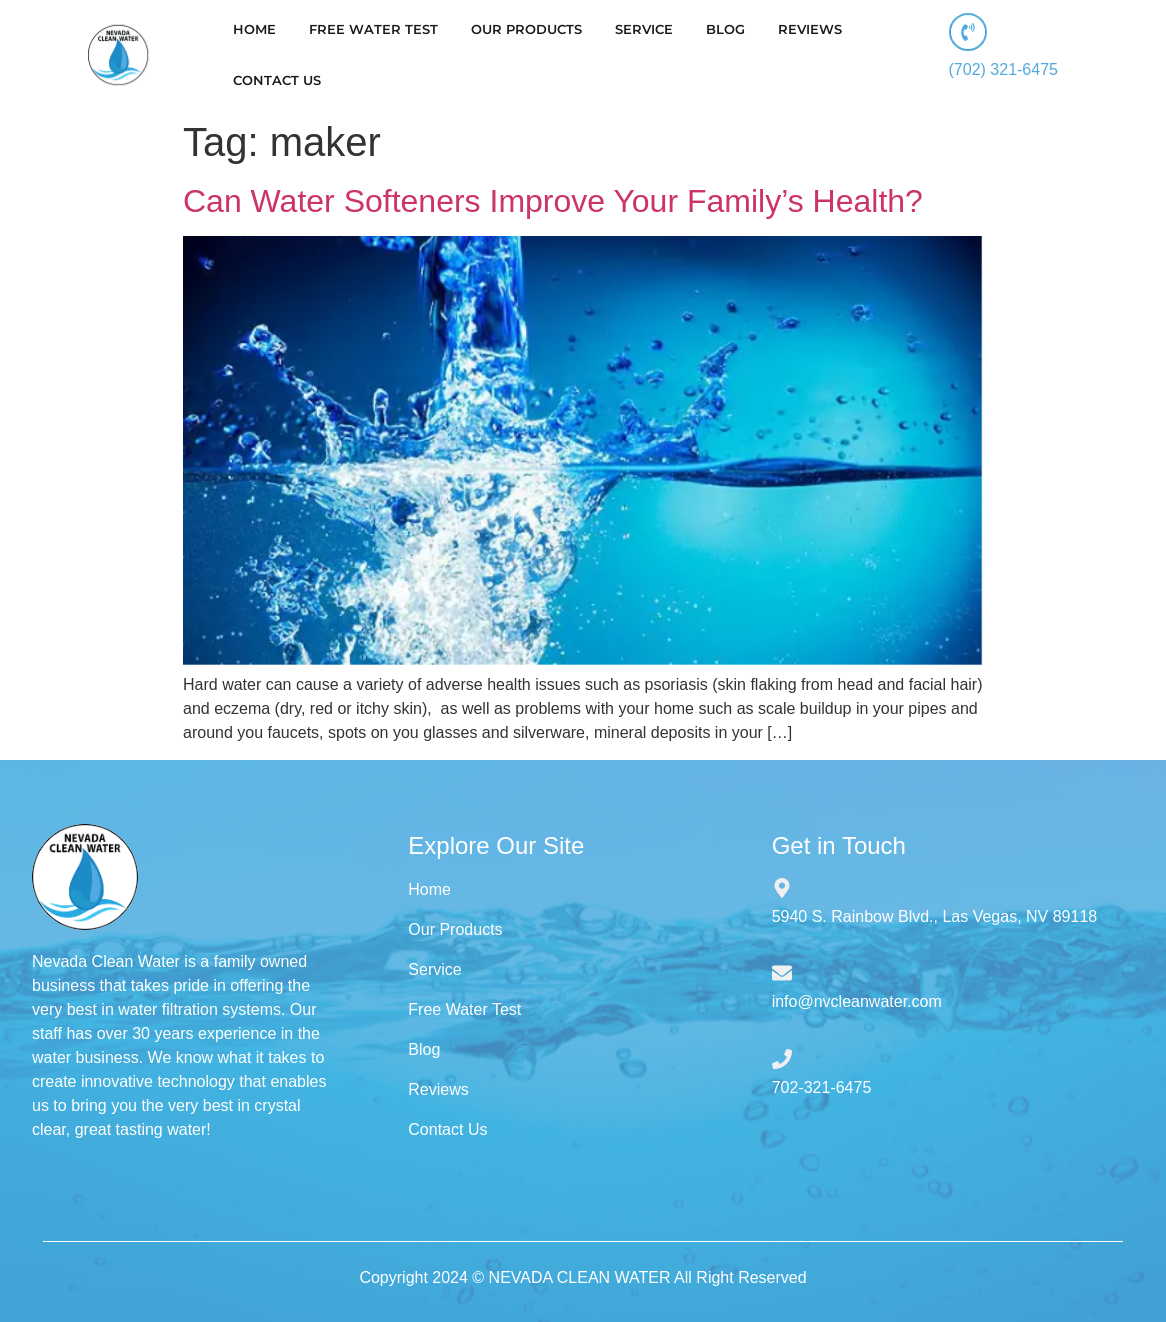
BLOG (725, 29)
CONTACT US (277, 80)
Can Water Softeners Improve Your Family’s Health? (553, 201)
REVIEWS (810, 29)
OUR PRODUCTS (526, 29)
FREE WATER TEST (373, 29)
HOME (254, 29)
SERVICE (644, 29)
